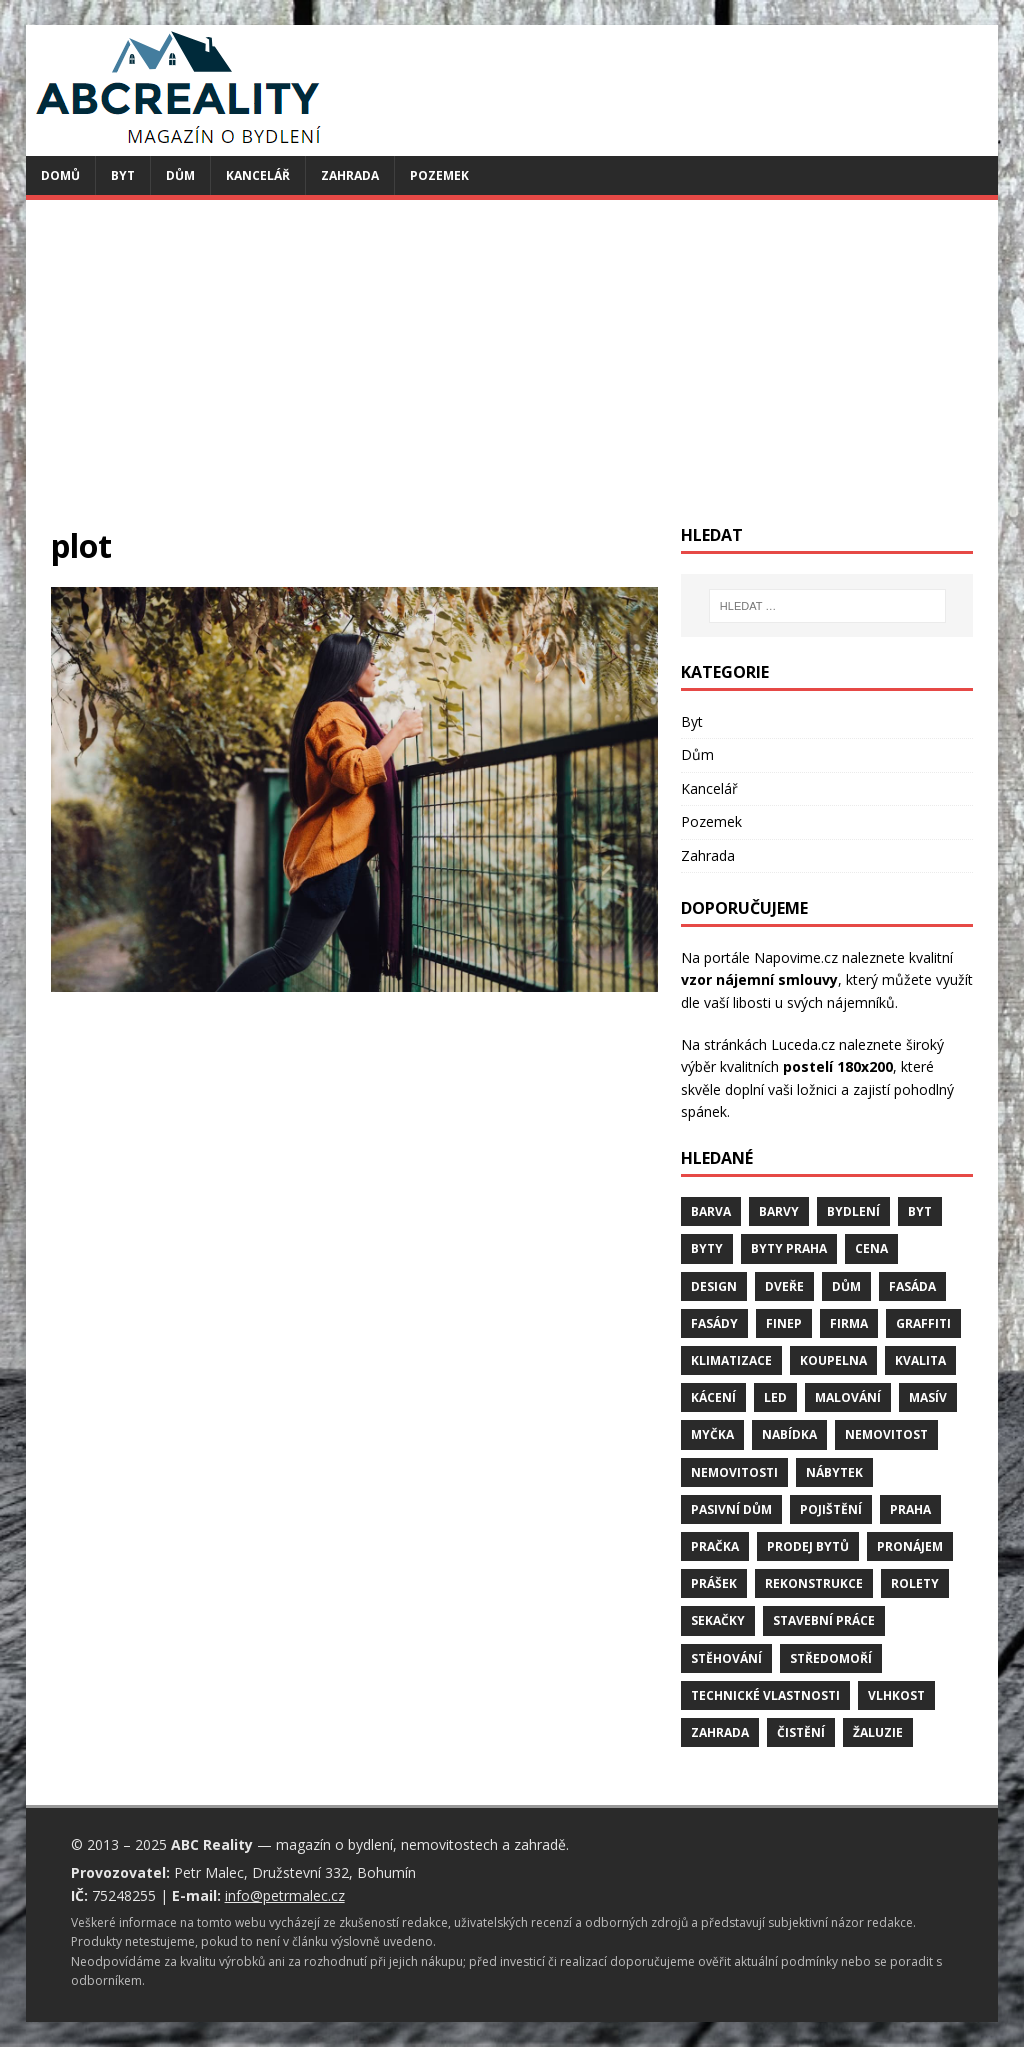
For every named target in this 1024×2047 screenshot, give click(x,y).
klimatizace (731, 1360)
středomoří (831, 1658)
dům (846, 1286)
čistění (801, 1732)
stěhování (726, 1658)
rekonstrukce (814, 1583)
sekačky (718, 1620)
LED (775, 1397)
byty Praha (789, 1248)
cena (871, 1248)
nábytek (834, 1472)
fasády (714, 1323)
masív (928, 1397)
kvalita (920, 1360)
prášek (714, 1583)
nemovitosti (734, 1472)
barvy (779, 1211)
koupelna (833, 1360)
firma (849, 1323)
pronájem (910, 1546)
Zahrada (350, 175)
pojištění (831, 1509)
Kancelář (258, 175)
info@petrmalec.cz (285, 1895)
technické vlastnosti (765, 1695)
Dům (180, 175)
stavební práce (824, 1620)
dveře (784, 1286)
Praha (910, 1509)
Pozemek (439, 175)
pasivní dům (731, 1509)
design (714, 1286)
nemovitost (886, 1434)
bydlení (853, 1211)
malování (848, 1397)
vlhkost (896, 1695)
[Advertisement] (512, 375)
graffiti (923, 1323)
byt (920, 1211)
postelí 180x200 (838, 1066)
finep (784, 1323)
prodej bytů (808, 1546)
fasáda (912, 1286)
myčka (712, 1434)
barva (711, 1211)
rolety (915, 1583)
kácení (713, 1397)
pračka (715, 1546)
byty (707, 1248)
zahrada (720, 1732)
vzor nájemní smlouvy (759, 979)
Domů (60, 175)
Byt (123, 175)
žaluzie (878, 1732)
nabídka (789, 1434)
